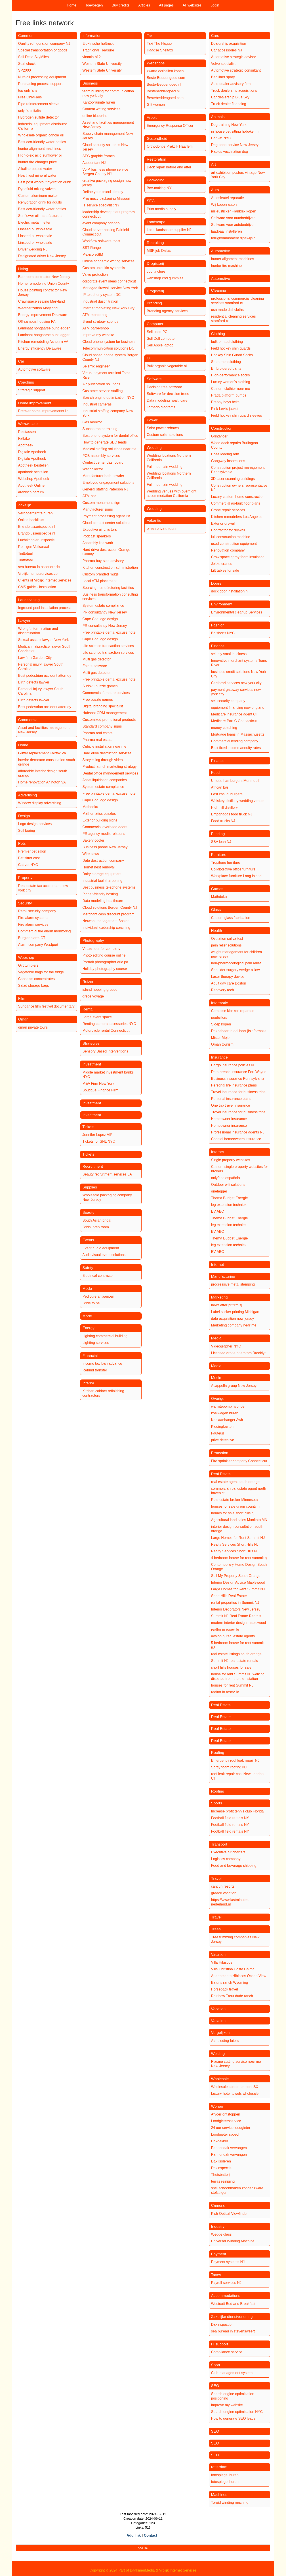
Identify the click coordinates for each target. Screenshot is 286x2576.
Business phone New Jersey (105, 847)
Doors (216, 583)
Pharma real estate (97, 733)
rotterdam (219, 2467)
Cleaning (218, 290)
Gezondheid (157, 138)
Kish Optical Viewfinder (229, 2213)
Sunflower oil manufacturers (40, 216)
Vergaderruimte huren (35, 513)
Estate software (94, 666)
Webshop (26, 957)
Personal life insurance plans (234, 1085)
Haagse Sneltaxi (160, 50)
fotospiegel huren (225, 2475)
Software (154, 379)
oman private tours (33, 1027)
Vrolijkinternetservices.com (39, 573)
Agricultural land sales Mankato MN (239, 1520)
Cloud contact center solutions (106, 523)
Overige (218, 1398)
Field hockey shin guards (231, 348)
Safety (87, 1268)
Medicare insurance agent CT (234, 714)
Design (24, 816)
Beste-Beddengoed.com (166, 78)
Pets (22, 843)
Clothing (218, 334)
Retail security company (37, 911)
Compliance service (226, 2352)
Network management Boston (106, 921)
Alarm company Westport (38, 944)
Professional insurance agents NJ (237, 1132)
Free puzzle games (97, 699)
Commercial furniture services (106, 693)
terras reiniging (223, 2181)
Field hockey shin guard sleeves (236, 415)
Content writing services (101, 109)
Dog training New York (228, 125)
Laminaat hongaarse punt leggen (44, 328)
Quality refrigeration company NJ (44, 43)
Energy (88, 1328)
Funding (218, 834)
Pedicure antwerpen (98, 1296)
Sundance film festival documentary (46, 1006)
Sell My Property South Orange (236, 1576)
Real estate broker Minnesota (234, 1500)
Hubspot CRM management (104, 713)
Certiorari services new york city (236, 683)
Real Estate (221, 1474)
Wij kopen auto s (224, 204)
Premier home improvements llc (43, 411)
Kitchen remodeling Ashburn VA (43, 342)
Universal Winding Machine (232, 2241)
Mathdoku (90, 807)
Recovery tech (222, 990)
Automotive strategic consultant (236, 70)
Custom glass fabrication (230, 918)
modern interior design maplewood (238, 1623)
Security (25, 903)
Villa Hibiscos (221, 1962)
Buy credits (120, 5)
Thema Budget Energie (229, 1198)
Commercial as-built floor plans (235, 503)
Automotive (220, 251)
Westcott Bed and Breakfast (233, 2304)
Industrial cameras (97, 404)
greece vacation (223, 1893)
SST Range (91, 248)
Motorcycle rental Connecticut (106, 1030)
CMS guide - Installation (37, 587)
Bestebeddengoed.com (165, 98)
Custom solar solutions (165, 435)
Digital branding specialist (102, 706)
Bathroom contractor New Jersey (44, 277)
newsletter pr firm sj (226, 1305)
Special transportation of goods (42, 50)
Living (23, 269)
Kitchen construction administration (110, 567)
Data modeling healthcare (102, 901)
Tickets (88, 1127)
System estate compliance (103, 605)
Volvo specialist (223, 64)
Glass (216, 910)
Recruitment (92, 1166)
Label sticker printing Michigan (235, 1312)
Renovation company (228, 550)
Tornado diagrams (161, 407)
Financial (90, 1356)
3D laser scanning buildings (233, 479)
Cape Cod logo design (100, 619)
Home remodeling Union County (43, 283)
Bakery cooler (93, 840)
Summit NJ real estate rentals (234, 1661)
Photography (93, 940)
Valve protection (95, 274)
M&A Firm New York (98, 1083)
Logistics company (226, 1859)
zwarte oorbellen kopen (165, 71)
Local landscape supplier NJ (169, 230)
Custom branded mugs (100, 574)
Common (26, 36)
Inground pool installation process (44, 608)
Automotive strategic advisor (233, 57)
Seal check (27, 64)
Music (216, 1378)
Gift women (156, 104)
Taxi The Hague (159, 43)
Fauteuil (217, 1433)
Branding (154, 303)
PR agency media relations (103, 834)
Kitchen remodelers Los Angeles (236, 517)
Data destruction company (103, 860)
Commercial (28, 720)
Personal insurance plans (231, 1099)
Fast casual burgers (227, 794)
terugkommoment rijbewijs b (233, 238)
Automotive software (34, 369)
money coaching (224, 728)
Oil (149, 358)
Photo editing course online (104, 955)
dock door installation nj (229, 591)
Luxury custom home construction (238, 497)
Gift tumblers (28, 965)
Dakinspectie (221, 2168)
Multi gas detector (96, 659)
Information (91, 36)
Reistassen (27, 432)
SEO (215, 2386)
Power (152, 420)
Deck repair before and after (169, 167)
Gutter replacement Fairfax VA (42, 753)
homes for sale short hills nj (232, 1513)
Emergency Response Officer (170, 125)
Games (217, 889)
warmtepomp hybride (227, 1406)
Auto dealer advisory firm (231, 84)
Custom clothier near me (230, 388)
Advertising (27, 795)
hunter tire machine (226, 265)
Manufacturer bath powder (103, 476)
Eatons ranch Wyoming (229, 1982)
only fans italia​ (29, 110)
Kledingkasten (222, 1426)
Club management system (232, 2373)
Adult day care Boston (228, 983)
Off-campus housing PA (37, 321)
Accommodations (225, 2296)
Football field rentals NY (230, 1818)
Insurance (219, 1057)
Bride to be (91, 1303)
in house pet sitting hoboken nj (235, 131)
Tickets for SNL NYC (98, 1141)
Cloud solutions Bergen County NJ (109, 907)
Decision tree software (164, 387)
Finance (218, 646)
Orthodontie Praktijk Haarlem (170, 146)
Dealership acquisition (228, 43)
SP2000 (24, 70)
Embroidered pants (226, 368)
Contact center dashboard (103, 462)
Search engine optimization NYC (108, 397)
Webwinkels (28, 424)
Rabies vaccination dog (229, 151)
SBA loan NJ (221, 842)
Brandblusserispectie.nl (36, 526)
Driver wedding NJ (32, 249)
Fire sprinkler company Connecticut (239, 1461)
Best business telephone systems (108, 887)
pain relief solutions (226, 945)
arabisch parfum (31, 492)
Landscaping (29, 600)
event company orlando (101, 223)
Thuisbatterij (221, 2175)
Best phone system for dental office (110, 435)
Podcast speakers (96, 536)
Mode (87, 1288)
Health (216, 931)
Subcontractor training (100, 429)
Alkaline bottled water (35, 169)
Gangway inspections (228, 461)
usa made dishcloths (227, 310)
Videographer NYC (226, 1346)
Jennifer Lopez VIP (97, 1135)
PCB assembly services (101, 456)
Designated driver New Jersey (42, 256)
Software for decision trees (168, 394)
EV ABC (217, 1211)
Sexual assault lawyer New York (43, 640)
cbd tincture (156, 271)
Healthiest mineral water (37, 175)
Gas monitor (92, 422)
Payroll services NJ (226, 2283)
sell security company (228, 701)
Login (214, 5)
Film (21, 998)
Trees (216, 1929)
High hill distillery (224, 807)
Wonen (217, 2106)
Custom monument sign (101, 503)
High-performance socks (230, 375)
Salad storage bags (33, 985)
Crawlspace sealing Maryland (41, 301)
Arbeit (152, 117)
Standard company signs (102, 726)
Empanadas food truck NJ (231, 814)
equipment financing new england (237, 707)
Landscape (156, 222)
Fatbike (24, 438)
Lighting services (95, 1343)
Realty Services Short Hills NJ (235, 1544)
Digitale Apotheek (32, 452)
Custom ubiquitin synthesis (103, 268)
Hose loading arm (225, 454)
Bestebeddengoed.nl (163, 91)
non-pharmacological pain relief (236, 963)
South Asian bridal (96, 1220)
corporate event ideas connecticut (109, 281)
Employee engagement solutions (108, 482)
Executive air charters (99, 529)
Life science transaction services (108, 646)
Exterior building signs (100, 820)
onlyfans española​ (225, 1178)
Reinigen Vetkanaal (33, 547)
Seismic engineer (96, 366)
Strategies (91, 1043)
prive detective (222, 1440)
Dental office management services (110, 773)
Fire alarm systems (33, 918)
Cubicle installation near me (104, 746)
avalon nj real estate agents (233, 1636)
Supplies (89, 1187)
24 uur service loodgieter (230, 2128)
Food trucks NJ (223, 821)
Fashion (218, 625)
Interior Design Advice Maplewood (238, 1582)
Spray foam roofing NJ (229, 1767)
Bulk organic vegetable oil (167, 366)
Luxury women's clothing (230, 382)
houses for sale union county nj (236, 1506)
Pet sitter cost (29, 858)
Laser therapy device (227, 976)
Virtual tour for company (101, 949)
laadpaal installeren (226, 231)
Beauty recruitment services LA (107, 1174)
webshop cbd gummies (165, 278)
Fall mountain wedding (165, 467)
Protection (219, 1453)
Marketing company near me (234, 1325)
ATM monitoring (94, 315)
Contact (150, 2535)
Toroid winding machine (229, 2502)
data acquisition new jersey (232, 1318)
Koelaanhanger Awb (227, 1420)
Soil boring (26, 830)
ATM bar (89, 496)
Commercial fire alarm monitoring (44, 931)
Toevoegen (94, 5)
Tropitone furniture (225, 862)
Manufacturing (223, 1276)
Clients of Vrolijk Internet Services (45, 580)
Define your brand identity (102, 192)
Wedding (154, 448)
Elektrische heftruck (98, 43)
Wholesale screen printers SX (234, 2087)
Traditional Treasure (98, 50)
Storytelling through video (102, 760)
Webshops (156, 63)
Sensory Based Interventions (105, 1051)
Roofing (217, 1753)
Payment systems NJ (228, 2262)
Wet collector (92, 469)
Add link (134, 2535)
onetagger (219, 1191)
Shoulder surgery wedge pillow (235, 970)
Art (213, 164)
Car (21, 361)
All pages (166, 5)
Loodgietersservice (226, 2121)
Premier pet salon (32, 851)
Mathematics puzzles (99, 813)
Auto (215, 190)
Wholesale (220, 2079)
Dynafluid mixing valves (36, 189)
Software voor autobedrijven (233, 218)
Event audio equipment (100, 1248)
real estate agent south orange (235, 1482)
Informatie (219, 1003)
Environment (221, 604)
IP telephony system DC (101, 295)
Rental (87, 1009)
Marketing (219, 1297)
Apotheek (25, 445)
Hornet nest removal (98, 867)
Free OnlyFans (30, 97)
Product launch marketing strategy (109, 766)
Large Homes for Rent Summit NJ (238, 1538)
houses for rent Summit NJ (233, 1685)
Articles (144, 5)
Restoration (156, 159)
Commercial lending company (234, 741)
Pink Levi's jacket (224, 409)
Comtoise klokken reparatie (232, 1011)
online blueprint (94, 116)
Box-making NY (159, 188)
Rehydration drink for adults (40, 202)
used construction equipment (234, 543)
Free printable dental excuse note (108, 632)
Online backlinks (31, 520)
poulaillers (219, 1017)
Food (215, 772)
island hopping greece (100, 989)
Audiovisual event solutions (104, 1255)
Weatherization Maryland (38, 308)
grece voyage (93, 996)
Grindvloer (219, 436)
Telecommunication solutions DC (108, 348)
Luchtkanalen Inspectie (36, 540)
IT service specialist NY (101, 205)
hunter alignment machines (39, 149)
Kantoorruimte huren (98, 102)
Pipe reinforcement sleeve (38, 104)
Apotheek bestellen (33, 465)
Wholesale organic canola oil (41, 135)
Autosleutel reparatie (227, 198)
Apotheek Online (31, 485)
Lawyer (24, 621)
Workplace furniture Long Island (236, 876)
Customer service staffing (102, 391)
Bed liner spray (223, 77)
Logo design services (35, 824)
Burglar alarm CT (31, 938)
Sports (216, 1803)
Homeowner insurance (229, 1119)
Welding (218, 2054)
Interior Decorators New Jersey (236, 1609)
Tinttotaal (25, 553)
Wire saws (90, 854)
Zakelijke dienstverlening (232, 2317)
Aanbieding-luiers (225, 2041)
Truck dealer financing (228, 104)
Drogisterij (155, 263)
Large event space (97, 1017)
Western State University (102, 64)
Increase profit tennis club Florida (237, 1811)
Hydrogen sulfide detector (38, 117)
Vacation (218, 1954)
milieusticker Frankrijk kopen (233, 211)
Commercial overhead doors (104, 827)
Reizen (88, 982)
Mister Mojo (220, 1038)
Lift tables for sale (225, 570)
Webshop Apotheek (33, 479)
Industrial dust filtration (100, 301)
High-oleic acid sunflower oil (40, 155)
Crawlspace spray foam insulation (238, 557)
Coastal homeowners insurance (236, 1139)
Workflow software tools (101, 241)
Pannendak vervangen (229, 2148)
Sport (215, 2365)
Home (71, 5)
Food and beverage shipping (234, 1865)
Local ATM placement (99, 581)
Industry (218, 2226)
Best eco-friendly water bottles (42, 142)
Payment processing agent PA (106, 516)
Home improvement (34, 403)
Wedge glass (221, 2234)
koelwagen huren (224, 1413)
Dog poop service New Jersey (235, 145)
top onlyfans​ (27, 90)
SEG (151, 201)
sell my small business (229, 654)
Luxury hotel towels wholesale (235, 2093)
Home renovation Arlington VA (42, 782)
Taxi (150, 36)
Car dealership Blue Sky (230, 97)
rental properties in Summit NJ (235, 1602)
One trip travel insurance (230, 1105)
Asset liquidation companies (104, 780)
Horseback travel (224, 1989)
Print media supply (161, 209)
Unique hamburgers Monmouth (236, 781)
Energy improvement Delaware (42, 315)
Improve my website (98, 335)
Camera (218, 2205)
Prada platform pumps (228, 395)
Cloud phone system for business (108, 342)
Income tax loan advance (102, 1363)
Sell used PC (157, 332)
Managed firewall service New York (110, 288)
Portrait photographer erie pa (105, 962)
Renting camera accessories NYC (109, 1024)
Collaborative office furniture (233, 869)
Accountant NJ (94, 163)
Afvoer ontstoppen (225, 2114)
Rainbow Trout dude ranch (232, 1996)
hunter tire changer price (37, 162)
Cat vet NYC (28, 865)
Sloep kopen (221, 1024)
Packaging (155, 180)
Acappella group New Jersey (234, 1386)
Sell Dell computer (161, 338)
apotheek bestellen (33, 472)
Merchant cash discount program (108, 914)
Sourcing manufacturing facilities (108, 588)
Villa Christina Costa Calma (232, 1969)
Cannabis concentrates (36, 979)
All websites (192, 5)
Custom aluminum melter (38, 195)
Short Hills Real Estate (229, 1596)
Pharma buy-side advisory (103, 561)
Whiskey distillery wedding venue (237, 801)
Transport (219, 1844)
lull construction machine (230, 537)
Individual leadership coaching (106, 927)
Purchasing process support (40, 84)
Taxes (216, 2275)
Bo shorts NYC (223, 633)
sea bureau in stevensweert (233, 2331)
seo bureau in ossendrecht (39, 567)
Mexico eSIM (92, 254)
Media (216, 1338)
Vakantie (154, 520)
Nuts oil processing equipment (42, 77)
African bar (219, 787)
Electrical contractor (98, 1275)
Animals (218, 117)
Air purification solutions (101, 384)
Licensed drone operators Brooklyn (239, 1353)
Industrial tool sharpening (102, 881)
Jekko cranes (221, 564)
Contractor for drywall (228, 530)
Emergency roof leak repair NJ (235, 1760)
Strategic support (31, 390)
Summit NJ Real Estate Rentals (236, 1616)
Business (90, 83)
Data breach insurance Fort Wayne (239, 1072)
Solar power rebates (163, 428)
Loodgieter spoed (225, 2134)
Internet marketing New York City (108, 308)
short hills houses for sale (231, 1667)
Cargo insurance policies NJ (233, 1065)
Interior (88, 1383)
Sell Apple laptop (160, 345)
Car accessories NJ (226, 50)
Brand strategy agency (100, 321)
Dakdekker (219, 2141)
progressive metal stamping (233, 1284)
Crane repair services (228, 510)
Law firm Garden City (35, 658)
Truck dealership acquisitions (234, 90)
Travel (216, 1878)
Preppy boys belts (225, 402)
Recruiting (155, 243)
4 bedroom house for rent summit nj (239, 1558)
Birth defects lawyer (33, 682)
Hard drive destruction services (107, 753)
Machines (219, 2495)
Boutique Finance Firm (100, 1090)
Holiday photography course (104, 969)
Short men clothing (226, 362)
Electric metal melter (34, 222)
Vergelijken (220, 2033)
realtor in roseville (225, 1629)
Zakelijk (24, 505)
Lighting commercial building (105, 1336)
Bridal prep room (95, 1227)
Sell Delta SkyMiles (33, 57)
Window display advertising (39, 803)
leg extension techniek (228, 1205)
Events (88, 1240)
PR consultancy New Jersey (104, 612)
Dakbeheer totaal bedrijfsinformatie (239, 1031)
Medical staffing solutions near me (109, 449)
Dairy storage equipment (101, 874)
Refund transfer (94, 1370)
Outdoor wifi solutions (228, 1184)
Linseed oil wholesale (35, 229)
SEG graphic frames (98, 156)
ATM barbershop (95, 328)
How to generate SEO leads (104, 442)
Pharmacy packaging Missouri (106, 198)
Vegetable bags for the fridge (41, 972)
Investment (91, 1064)
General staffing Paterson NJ (105, 489)
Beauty (88, 1212)
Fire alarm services (33, 924)
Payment (218, 2254)
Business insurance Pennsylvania (237, 1078)
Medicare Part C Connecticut (234, 721)
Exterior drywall (223, 523)
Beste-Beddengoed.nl (164, 84)
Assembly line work (97, 543)
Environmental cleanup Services (236, 612)
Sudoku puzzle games (100, 686)
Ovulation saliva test (227, 938)
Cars (215, 36)
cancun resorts (223, 1886)
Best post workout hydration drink (44, 182)
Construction (221, 428)
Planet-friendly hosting (100, 894)
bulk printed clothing (227, 342)
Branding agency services (167, 311)
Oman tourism (222, 1044)
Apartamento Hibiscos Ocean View (238, 1976)
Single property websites (230, 1160)
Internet (217, 1152)
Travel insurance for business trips (238, 1092)
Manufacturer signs (97, 509)
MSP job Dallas (159, 251)
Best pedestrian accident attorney (44, 675)
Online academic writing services (108, 261)
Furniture (218, 855)
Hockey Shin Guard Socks (232, 355)
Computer (155, 324)
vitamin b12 (91, 57)
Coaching (26, 382)
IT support (219, 2344)
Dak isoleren (221, 2161)
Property (25, 878)
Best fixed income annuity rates (236, 748)
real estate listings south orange (236, 1654)
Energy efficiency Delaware (39, 348)
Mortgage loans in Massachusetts (237, 734)
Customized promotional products (109, 719)
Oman (23, 1019)
